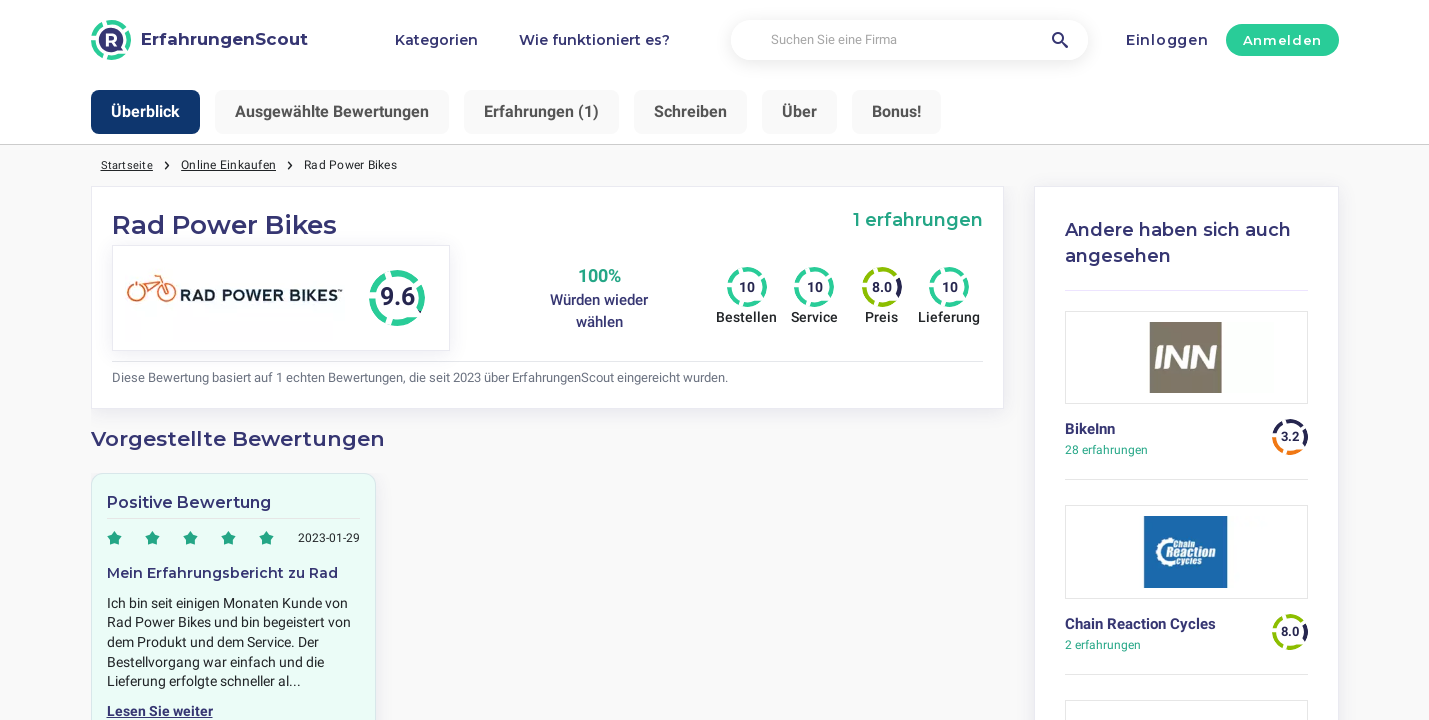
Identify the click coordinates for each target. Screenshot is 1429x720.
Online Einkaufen (229, 165)
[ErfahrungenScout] (200, 40)
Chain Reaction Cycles (1140, 624)
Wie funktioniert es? (594, 40)
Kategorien (436, 40)
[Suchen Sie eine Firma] (909, 40)
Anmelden (1282, 40)
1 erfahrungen (918, 219)
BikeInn (1090, 429)
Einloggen (1167, 40)
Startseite (127, 165)
